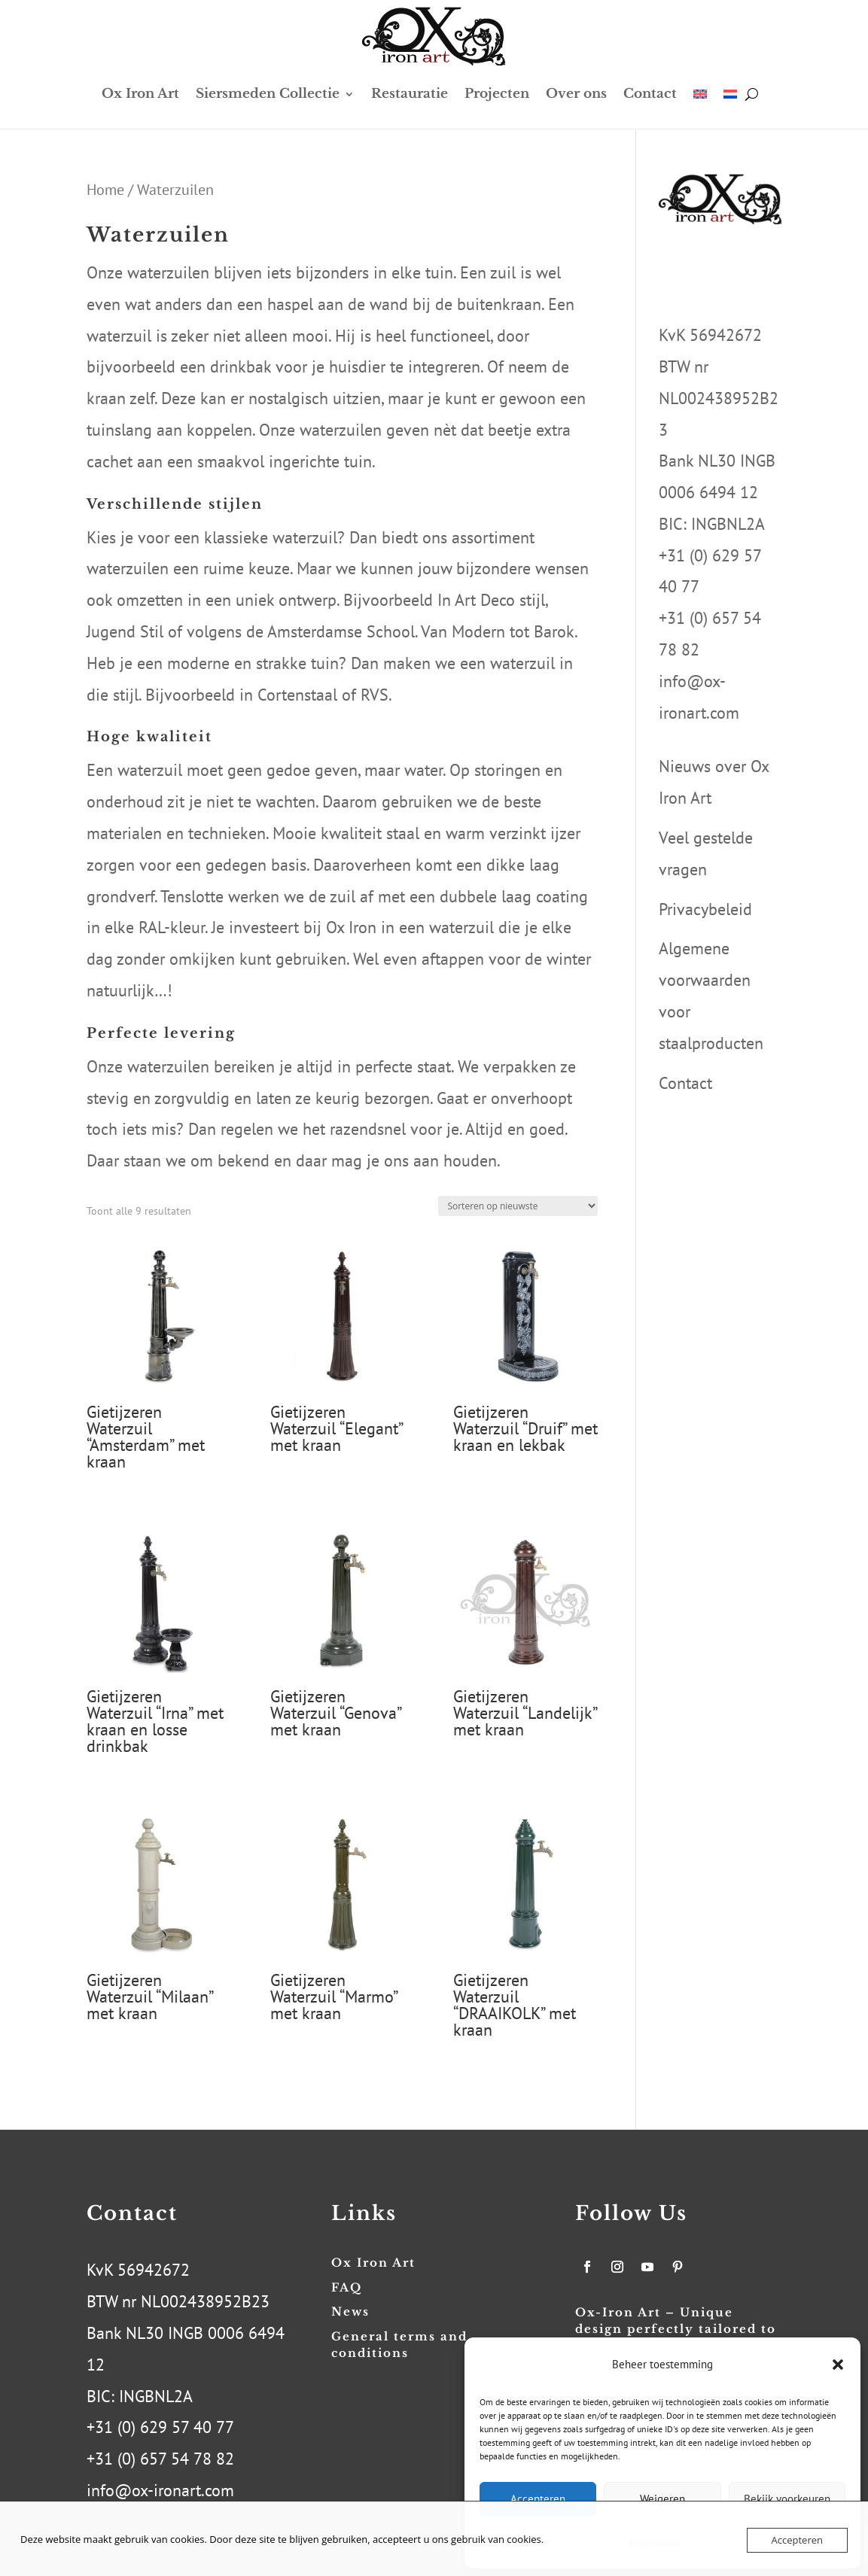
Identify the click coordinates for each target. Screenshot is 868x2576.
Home (105, 189)
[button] (837, 2364)
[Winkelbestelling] (518, 1206)
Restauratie (409, 94)
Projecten (496, 94)
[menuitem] (700, 94)
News (350, 2311)
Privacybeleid (705, 909)
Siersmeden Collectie (268, 94)
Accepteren (537, 2499)
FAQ (346, 2287)
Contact (650, 94)
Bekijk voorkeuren (787, 2499)
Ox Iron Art (140, 94)
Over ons (576, 94)
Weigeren (662, 2499)
